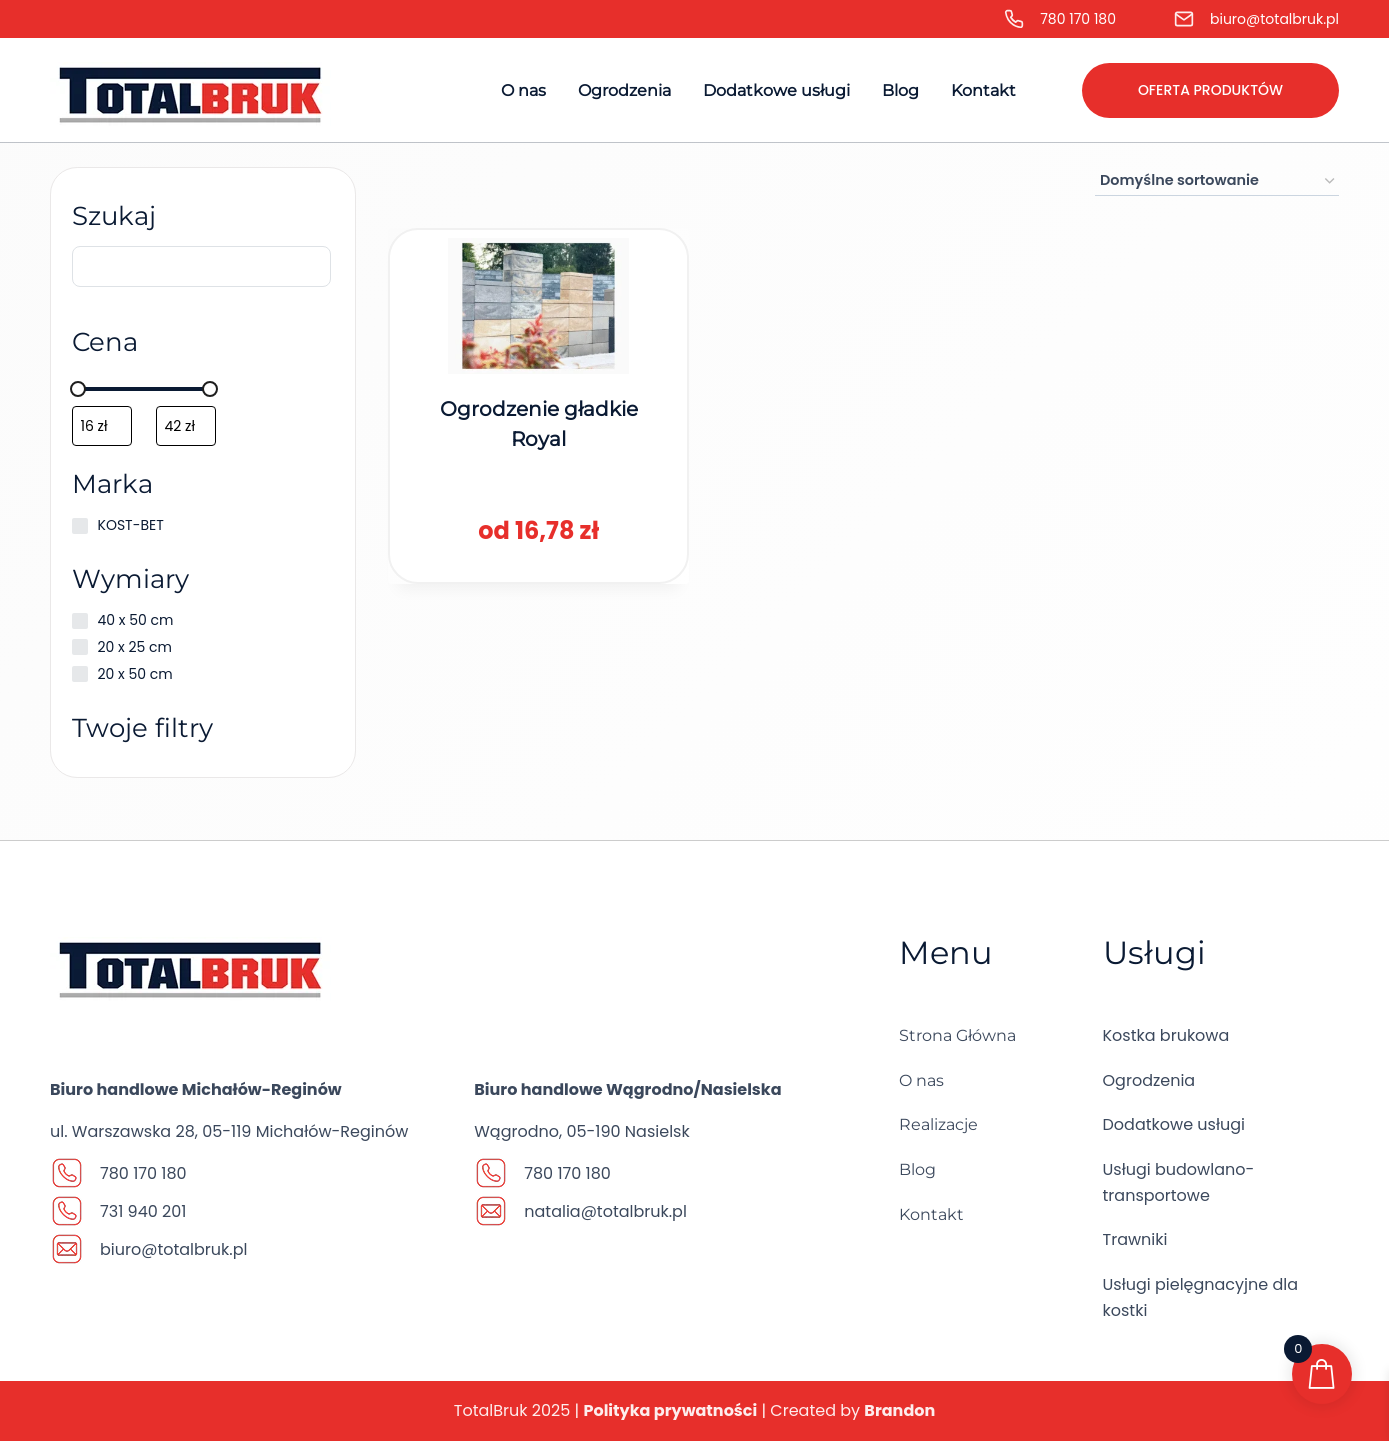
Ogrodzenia (624, 90)
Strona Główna (957, 1035)
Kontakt (983, 90)
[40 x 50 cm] (83, 628)
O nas (523, 90)
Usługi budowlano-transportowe (1179, 1182)
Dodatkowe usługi (776, 90)
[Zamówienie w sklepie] (1217, 181)
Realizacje (938, 1124)
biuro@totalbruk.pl (1274, 19)
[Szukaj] (203, 273)
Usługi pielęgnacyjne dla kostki (1201, 1297)
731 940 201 (143, 1211)
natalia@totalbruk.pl (605, 1211)
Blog (900, 90)
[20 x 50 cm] (83, 681)
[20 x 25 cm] (83, 654)
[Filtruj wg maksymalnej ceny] (189, 433)
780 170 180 (1078, 19)
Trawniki (1135, 1239)
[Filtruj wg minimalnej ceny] (105, 433)
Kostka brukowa (1166, 1035)
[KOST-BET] (83, 533)
